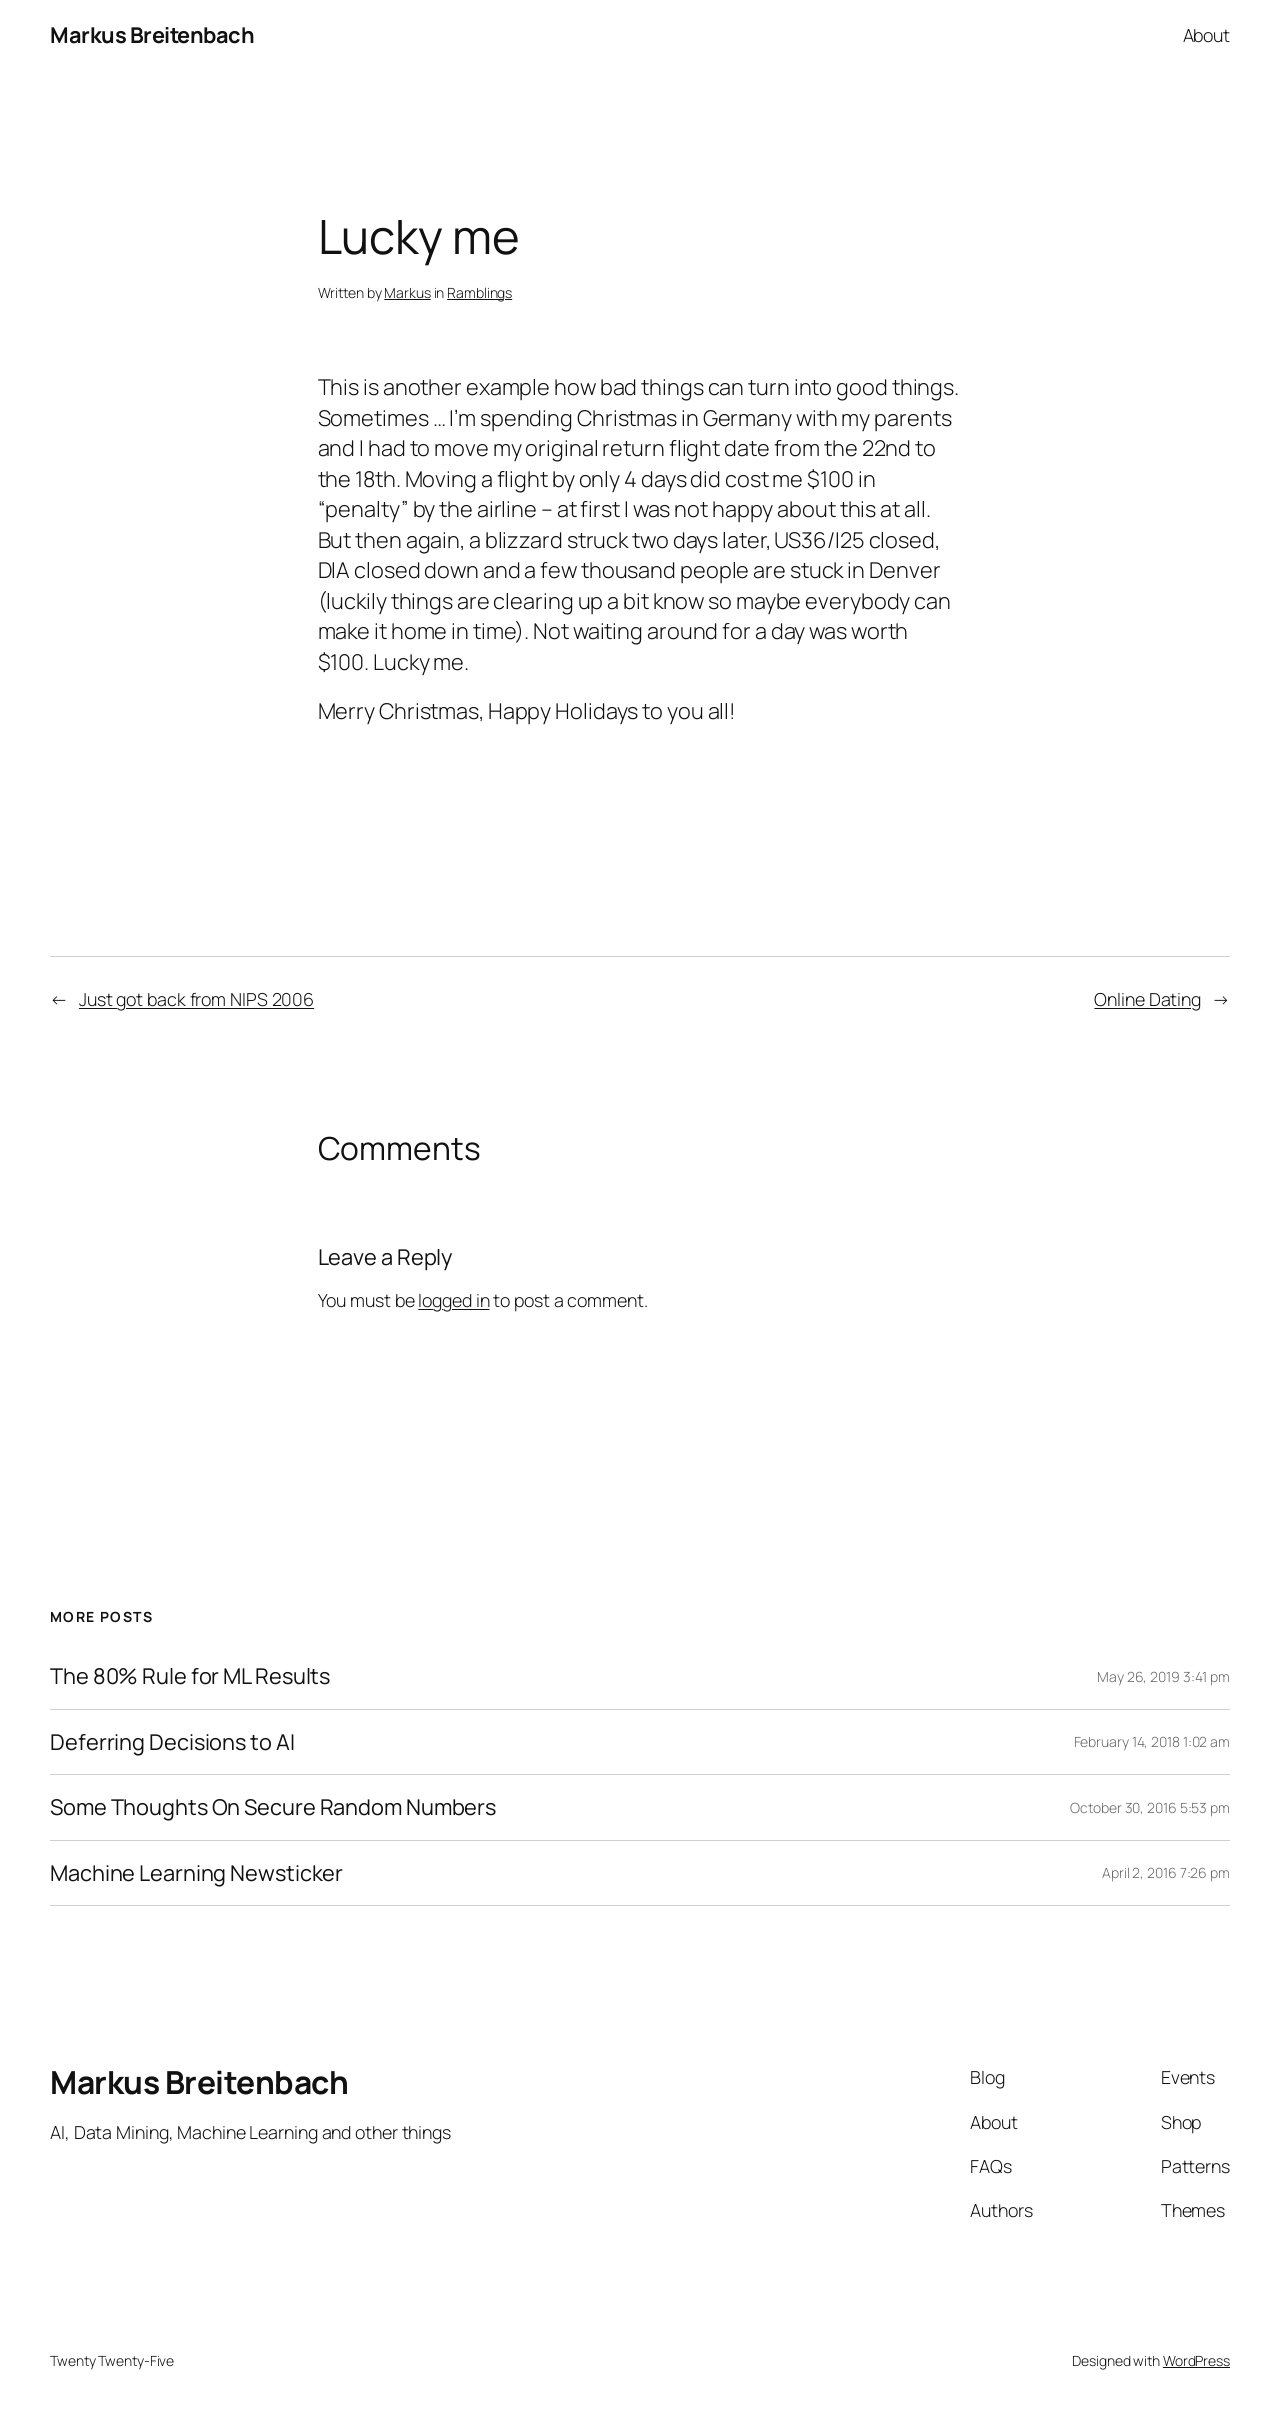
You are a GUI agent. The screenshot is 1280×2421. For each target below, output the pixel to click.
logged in (453, 1300)
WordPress (1196, 2360)
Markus (407, 292)
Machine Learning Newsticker (196, 1873)
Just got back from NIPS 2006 (196, 999)
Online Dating (1147, 999)
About (1207, 35)
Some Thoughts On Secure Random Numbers (273, 1807)
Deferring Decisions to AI (172, 1742)
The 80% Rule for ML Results (190, 1676)
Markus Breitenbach (152, 35)
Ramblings (479, 292)
